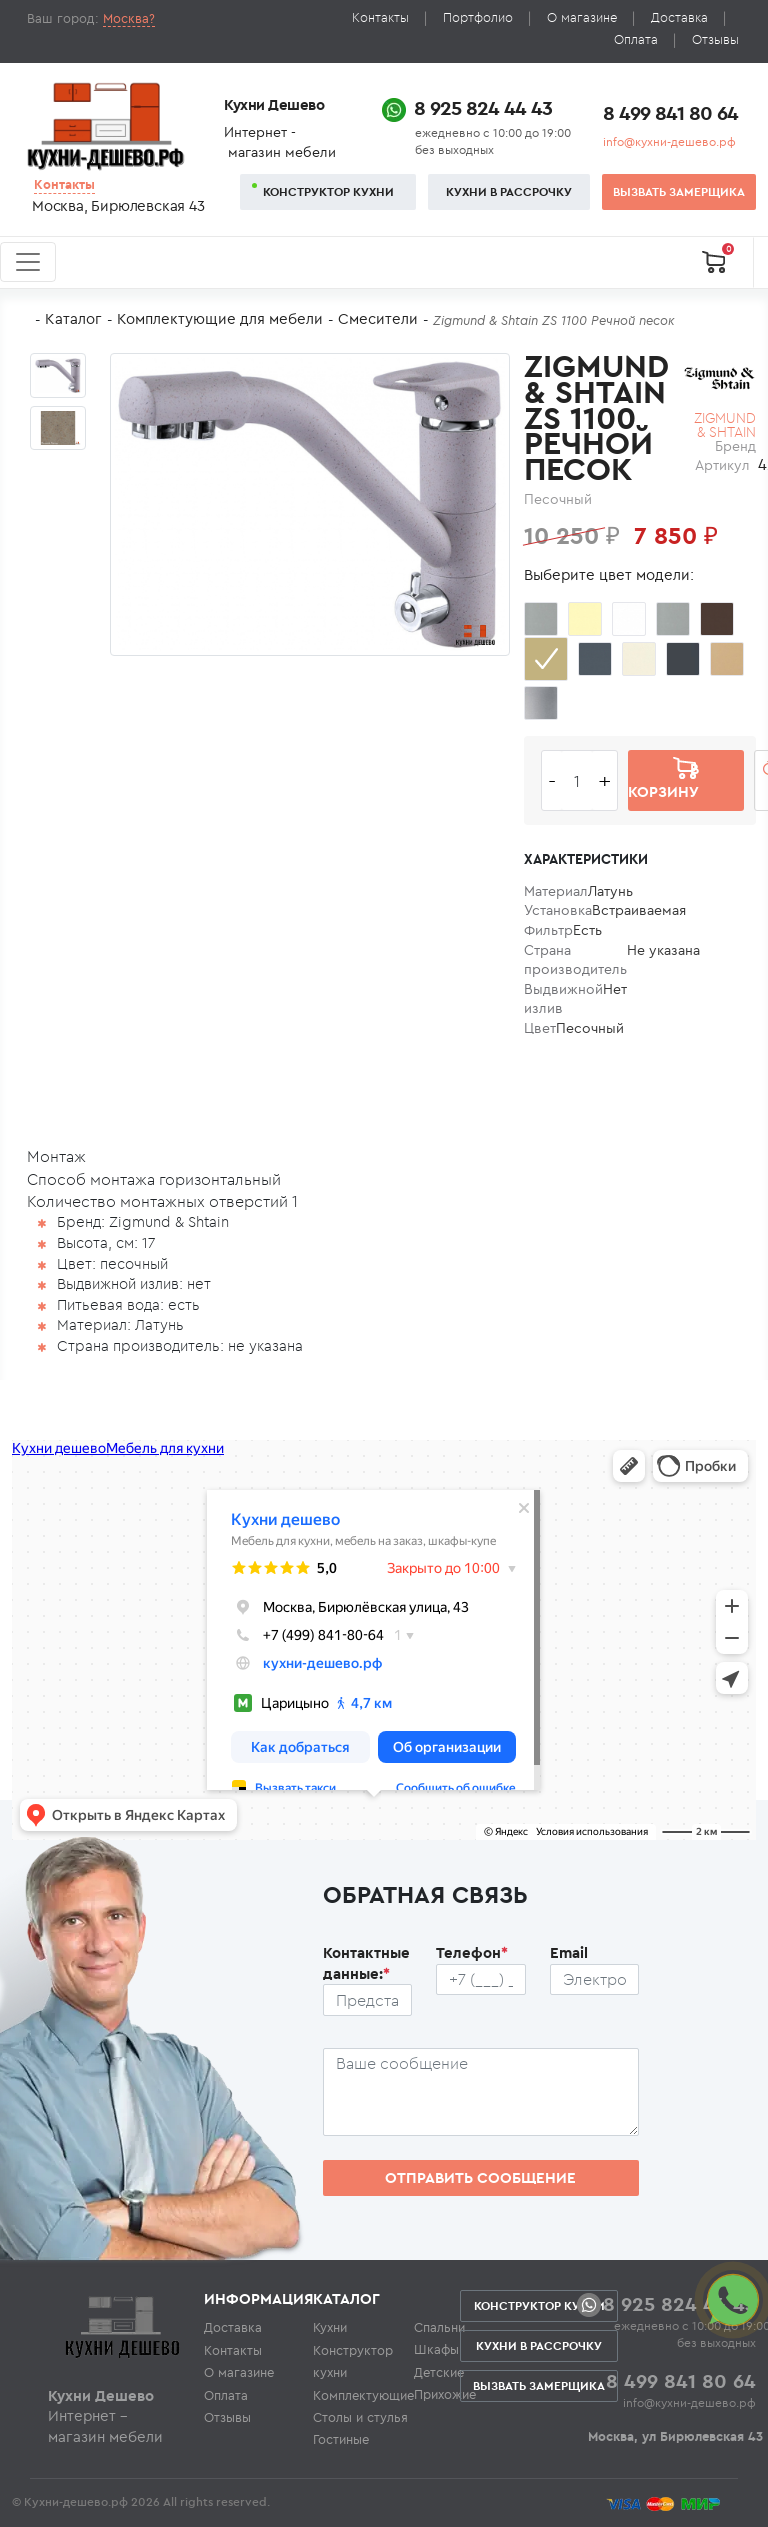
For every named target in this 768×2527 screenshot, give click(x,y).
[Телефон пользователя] (481, 1980)
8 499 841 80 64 (670, 112)
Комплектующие (363, 2395)
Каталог (73, 318)
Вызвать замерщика (679, 191)
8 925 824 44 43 (483, 107)
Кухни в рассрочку (509, 191)
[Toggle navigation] (28, 262)
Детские (439, 2372)
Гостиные (341, 2439)
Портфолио (478, 17)
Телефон (472, 1952)
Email (569, 1952)
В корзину (663, 780)
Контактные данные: (366, 1963)
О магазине (582, 17)
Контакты (380, 17)
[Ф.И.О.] (368, 2000)
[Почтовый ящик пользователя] (595, 1980)
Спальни (439, 2327)
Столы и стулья (360, 2417)
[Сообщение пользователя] (481, 2092)
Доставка (679, 17)
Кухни (330, 2327)
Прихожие (445, 2394)
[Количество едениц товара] (577, 780)
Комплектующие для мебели (220, 318)
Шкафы (436, 2349)
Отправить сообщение (480, 2177)
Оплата (636, 39)
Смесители (378, 318)
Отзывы (715, 39)
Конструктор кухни (328, 191)
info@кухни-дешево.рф (669, 141)
